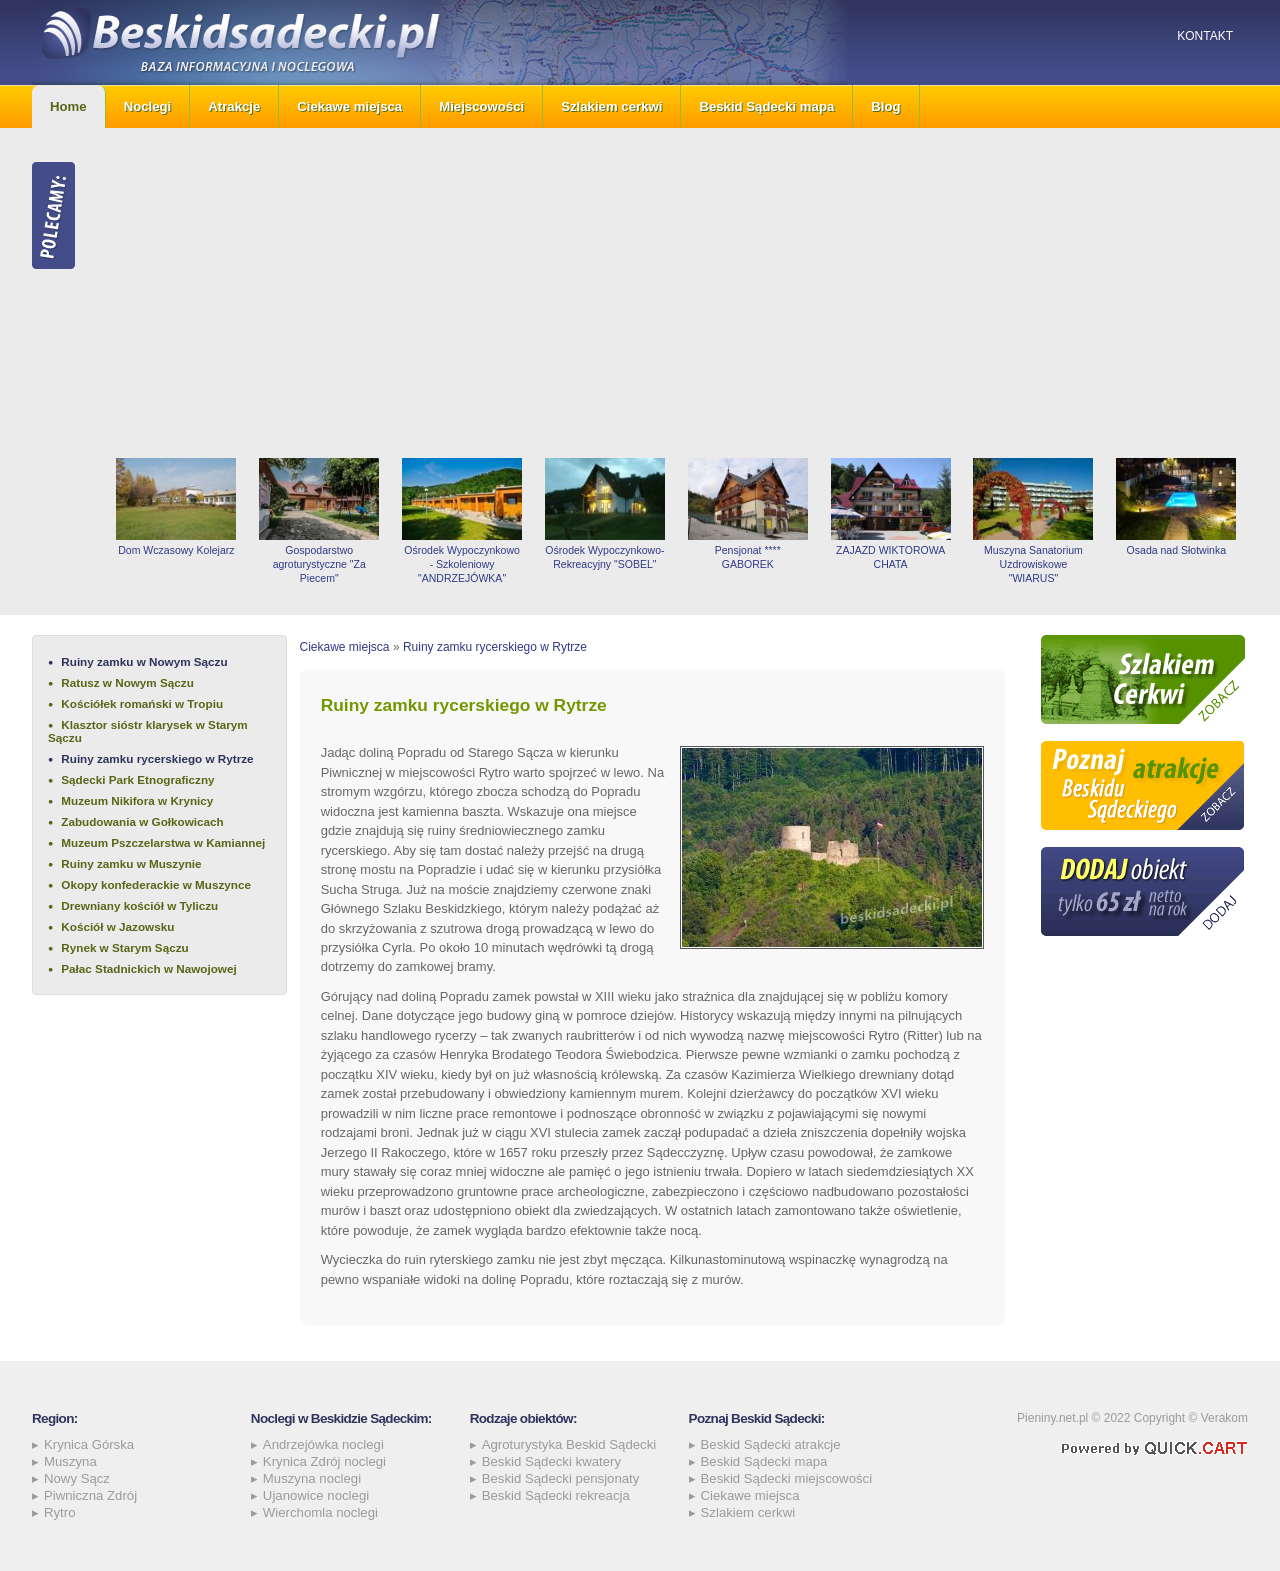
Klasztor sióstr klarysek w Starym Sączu (148, 731)
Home (68, 106)
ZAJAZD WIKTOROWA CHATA (890, 557)
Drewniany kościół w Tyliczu (139, 905)
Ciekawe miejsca (349, 106)
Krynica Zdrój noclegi (324, 1461)
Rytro (60, 1512)
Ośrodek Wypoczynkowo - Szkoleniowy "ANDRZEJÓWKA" (462, 564)
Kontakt (1205, 36)
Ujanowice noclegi (316, 1495)
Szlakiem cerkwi (611, 106)
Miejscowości (481, 106)
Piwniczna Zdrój (90, 1495)
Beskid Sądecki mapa (766, 106)
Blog (885, 106)
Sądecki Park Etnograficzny (137, 779)
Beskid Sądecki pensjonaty (561, 1478)
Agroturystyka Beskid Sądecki (569, 1444)
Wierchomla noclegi (320, 1512)
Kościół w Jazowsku (117, 926)
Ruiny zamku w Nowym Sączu (144, 661)
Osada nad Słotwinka (1176, 550)
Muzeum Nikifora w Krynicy (137, 800)
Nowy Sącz (77, 1478)
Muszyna (70, 1461)
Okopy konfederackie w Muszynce (156, 884)
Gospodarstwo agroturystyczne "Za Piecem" (319, 564)
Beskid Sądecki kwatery (551, 1461)
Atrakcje (234, 106)
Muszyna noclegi (312, 1478)
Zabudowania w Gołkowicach (142, 821)
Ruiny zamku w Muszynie (131, 863)
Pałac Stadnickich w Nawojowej (148, 968)
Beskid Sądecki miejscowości (787, 1478)
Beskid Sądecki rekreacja (556, 1495)
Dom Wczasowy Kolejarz (176, 550)
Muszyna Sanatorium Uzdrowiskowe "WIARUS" (1033, 564)
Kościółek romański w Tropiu (142, 703)
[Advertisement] (676, 293)
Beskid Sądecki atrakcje (771, 1444)
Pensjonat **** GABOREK (748, 557)
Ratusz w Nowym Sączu (127, 682)
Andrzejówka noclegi (323, 1444)
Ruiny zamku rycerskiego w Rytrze (157, 758)
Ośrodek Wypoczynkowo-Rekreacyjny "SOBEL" (604, 557)
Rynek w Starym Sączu (124, 947)
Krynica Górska (89, 1444)
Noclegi (148, 106)
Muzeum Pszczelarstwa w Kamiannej (163, 842)
